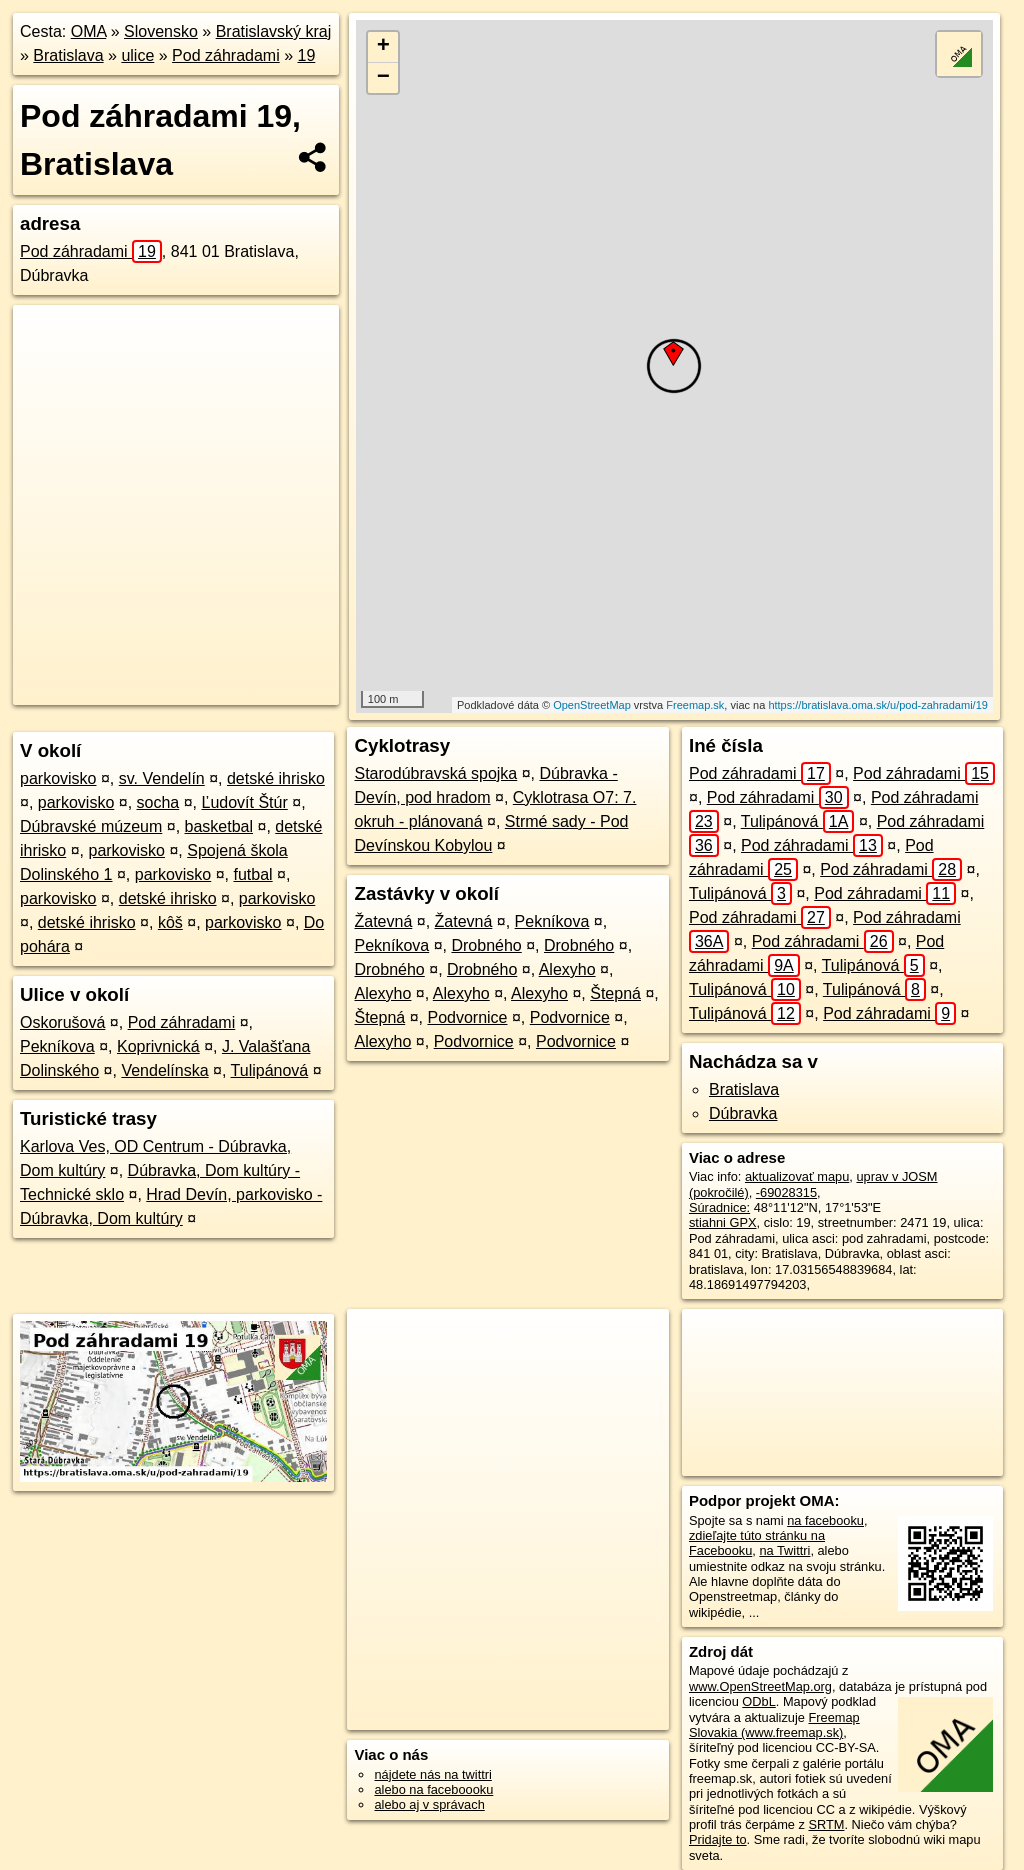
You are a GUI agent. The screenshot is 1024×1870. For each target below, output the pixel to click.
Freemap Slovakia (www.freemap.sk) (774, 1725)
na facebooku (825, 1520)
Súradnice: (719, 1207)
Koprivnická (158, 1046)
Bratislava (68, 55)
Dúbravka (743, 1113)
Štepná (615, 993)
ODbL (758, 1701)
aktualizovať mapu (797, 1176)
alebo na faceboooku (433, 1789)
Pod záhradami (226, 55)
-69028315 (786, 1192)
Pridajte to (718, 1839)
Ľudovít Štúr (244, 802)
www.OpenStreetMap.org (760, 1686)
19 (307, 55)
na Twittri (784, 1550)
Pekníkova (57, 1046)
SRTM (826, 1824)
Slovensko (161, 31)
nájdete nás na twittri (432, 1774)
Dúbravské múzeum (91, 826)
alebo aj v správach (429, 1804)
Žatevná (383, 921)
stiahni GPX (723, 1222)
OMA (89, 31)
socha (158, 802)
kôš (170, 922)
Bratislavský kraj (274, 31)
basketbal (219, 826)
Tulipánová (270, 1070)
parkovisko (58, 778)
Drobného (486, 945)
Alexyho (567, 969)
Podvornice (467, 1017)
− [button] (383, 78)
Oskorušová (62, 1022)
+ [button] (383, 47)
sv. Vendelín (162, 778)
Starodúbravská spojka (435, 773)
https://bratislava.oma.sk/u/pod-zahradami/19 (878, 705)
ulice (137, 55)
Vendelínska (164, 1070)
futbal (252, 874)
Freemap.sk (695, 705)
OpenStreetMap (592, 705)
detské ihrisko (276, 778)
